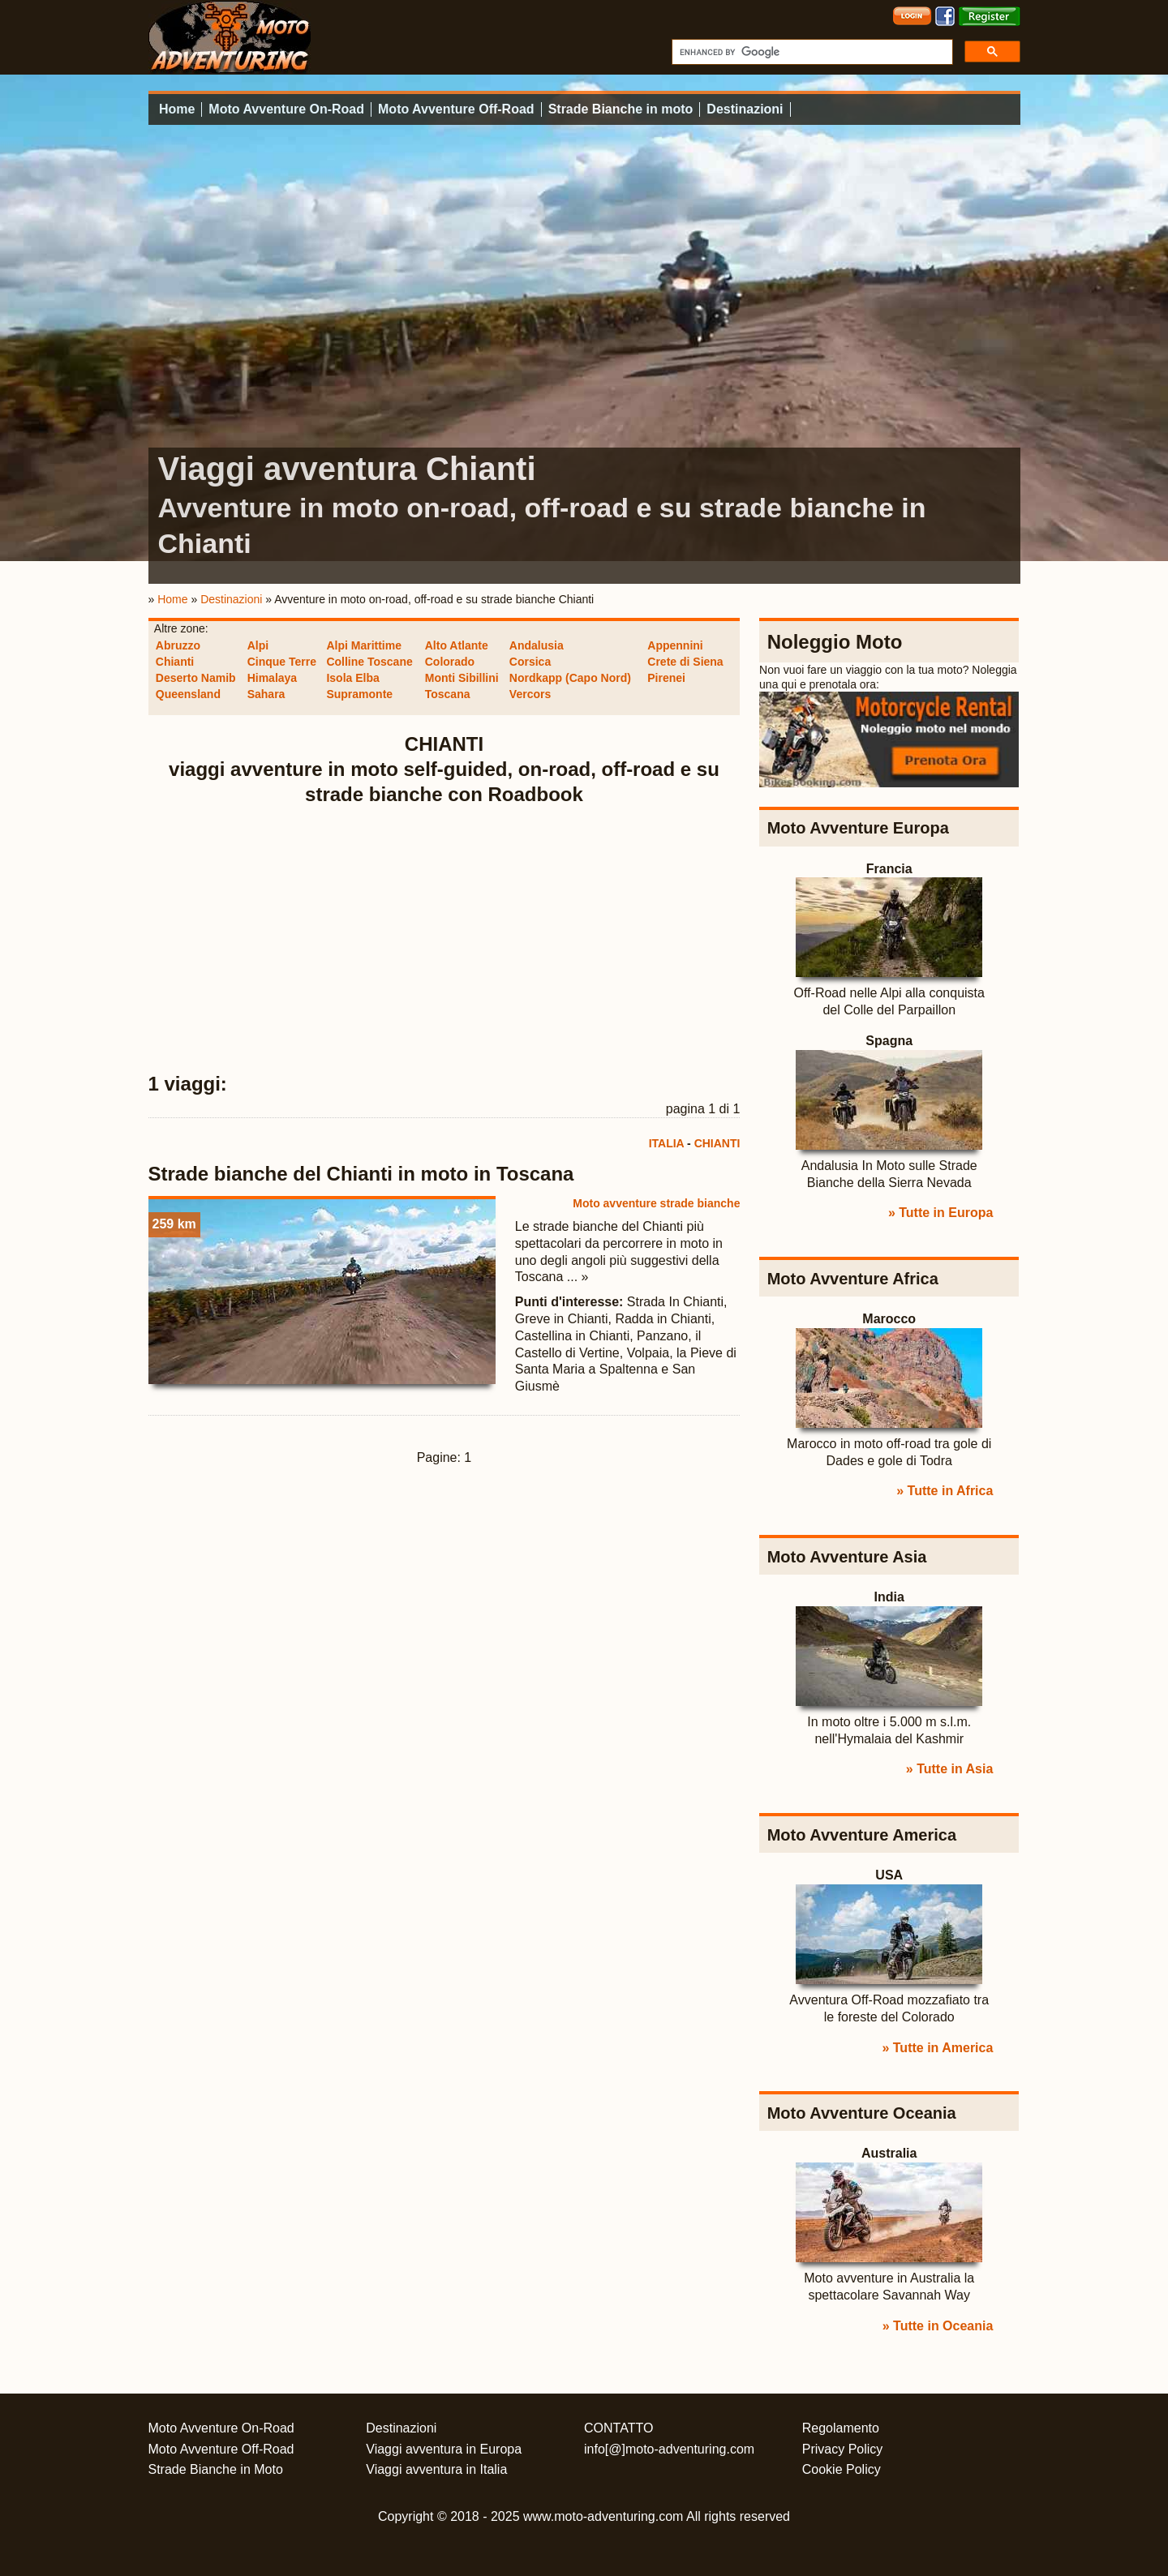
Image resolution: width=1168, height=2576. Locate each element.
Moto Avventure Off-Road (456, 109)
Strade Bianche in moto (621, 109)
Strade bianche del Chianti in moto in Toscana (361, 1174)
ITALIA (667, 1143)
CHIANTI (717, 1143)
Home (177, 109)
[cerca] (811, 52)
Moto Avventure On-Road (286, 109)
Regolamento (840, 2428)
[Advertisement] (444, 939)
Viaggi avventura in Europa (444, 2449)
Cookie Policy (841, 2469)
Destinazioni (744, 109)
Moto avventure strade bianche (656, 1203)
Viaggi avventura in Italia (436, 2469)
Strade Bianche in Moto (215, 2469)
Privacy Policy (842, 2449)
